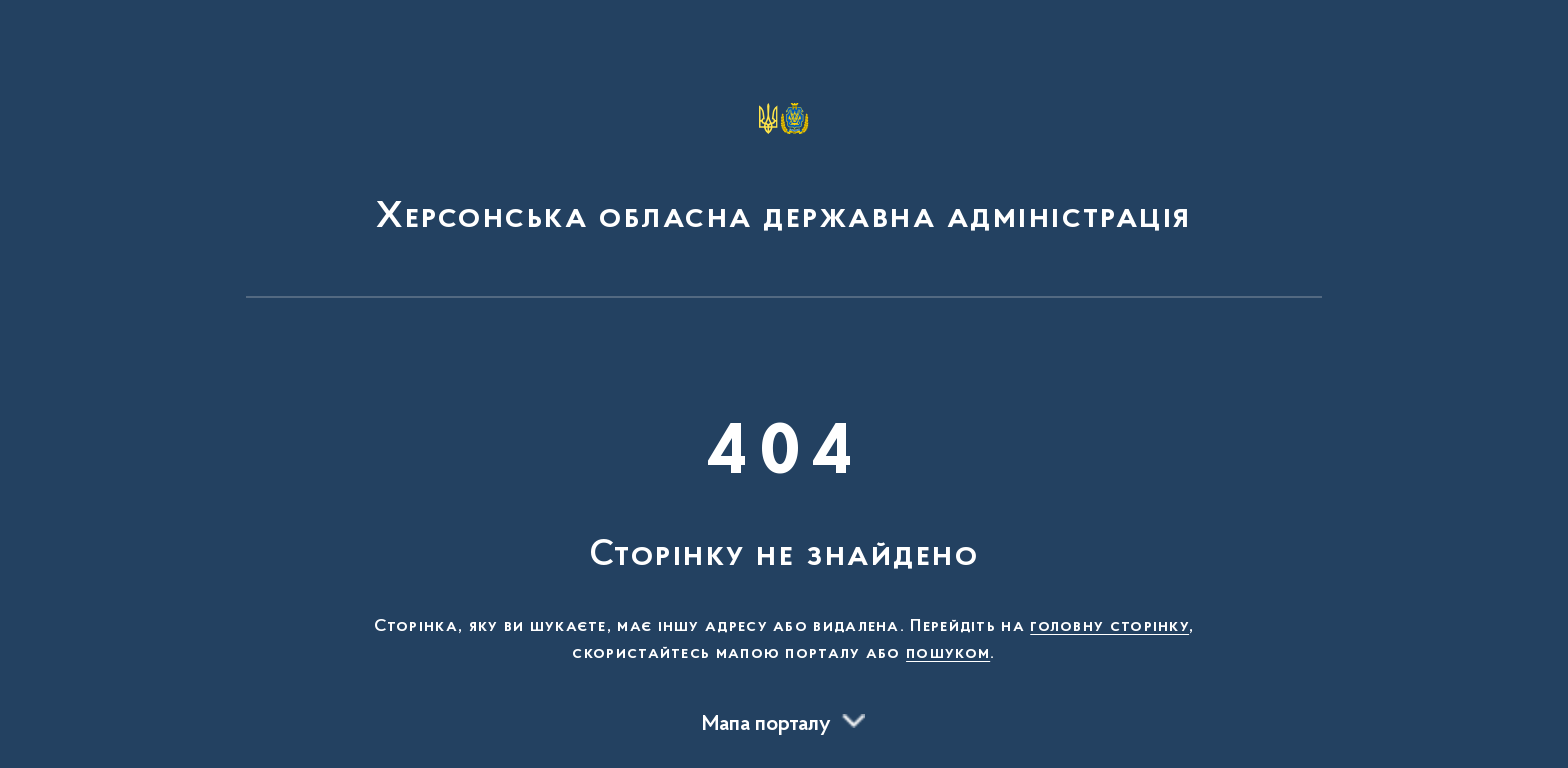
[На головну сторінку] (783, 158)
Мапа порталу (766, 725)
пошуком (948, 654)
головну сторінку (1109, 627)
